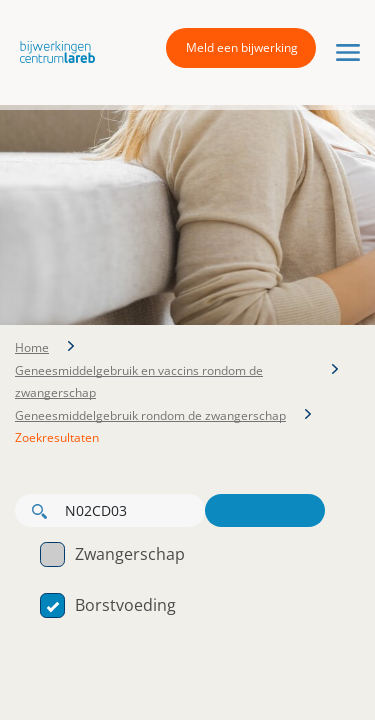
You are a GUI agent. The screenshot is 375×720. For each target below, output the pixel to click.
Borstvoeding (108, 605)
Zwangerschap (112, 554)
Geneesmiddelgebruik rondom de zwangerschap (150, 415)
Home (32, 347)
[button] (52, 51)
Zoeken (265, 510)
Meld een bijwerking (242, 47)
